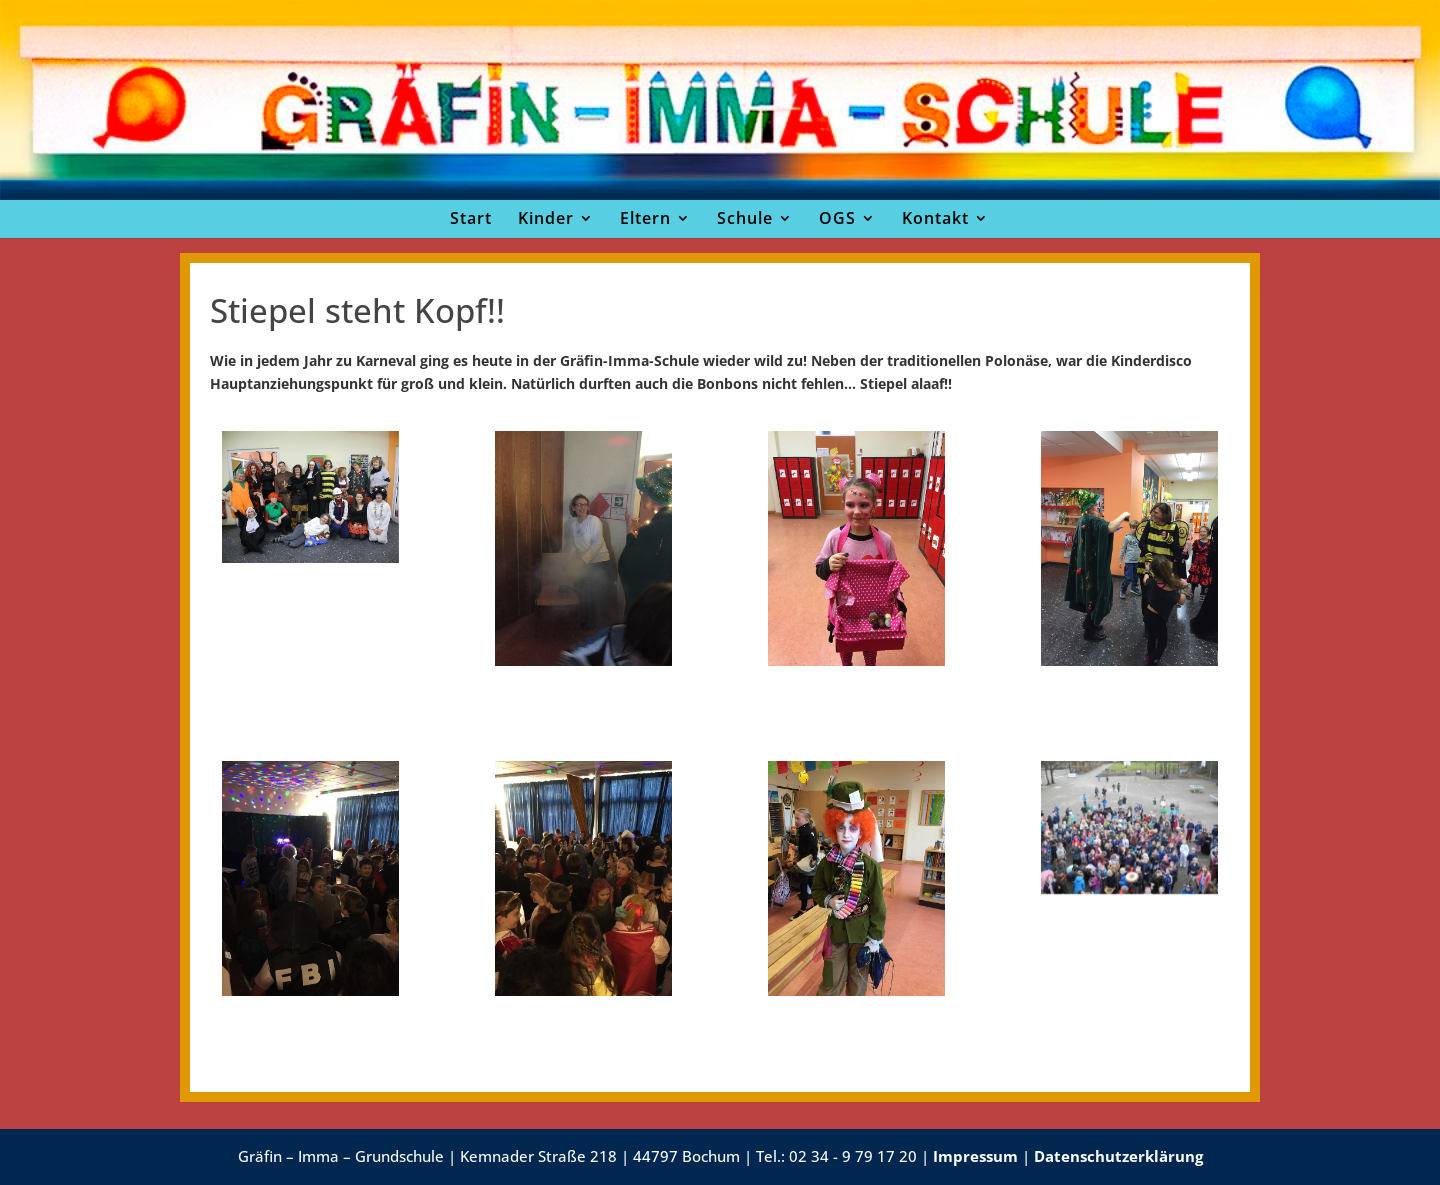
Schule (745, 218)
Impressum (975, 1156)
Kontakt (935, 218)
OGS (837, 218)
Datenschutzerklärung (1118, 1156)
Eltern (645, 218)
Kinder (546, 218)
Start (471, 218)
